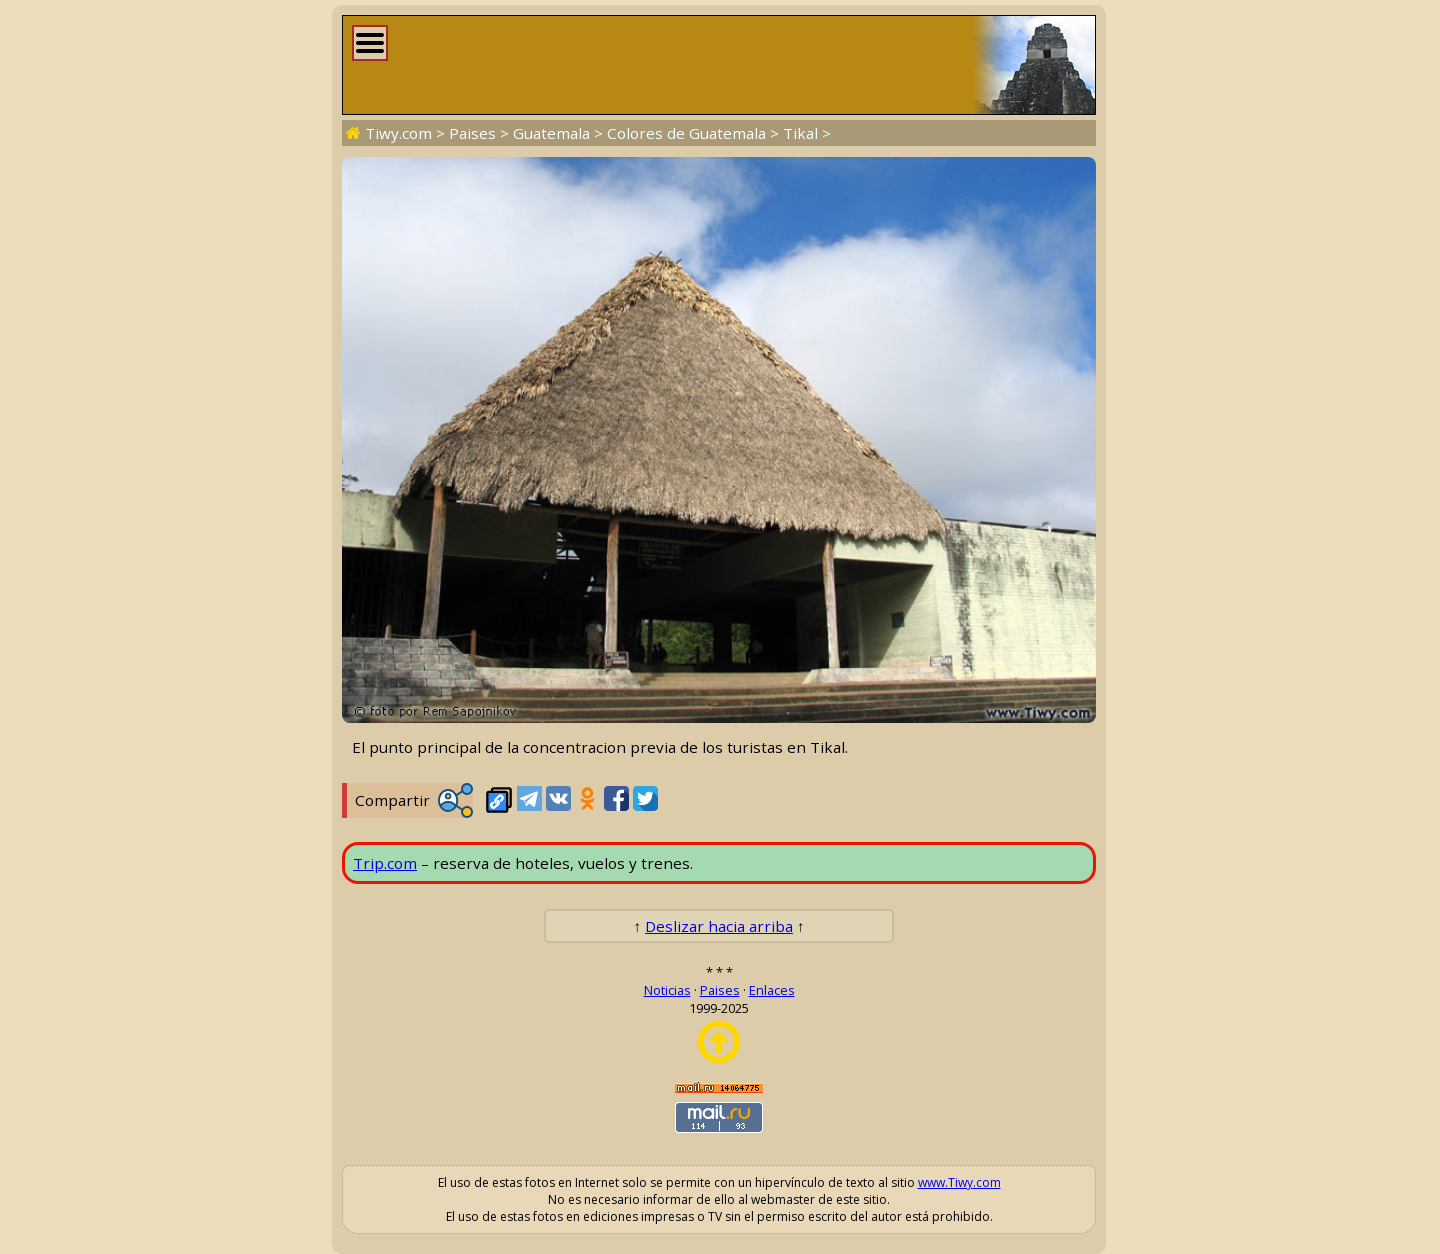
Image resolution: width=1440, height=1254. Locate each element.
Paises (472, 133)
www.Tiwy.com (959, 1182)
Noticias (667, 990)
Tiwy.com (398, 133)
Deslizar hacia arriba (719, 926)
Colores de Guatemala (686, 133)
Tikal (800, 133)
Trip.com (385, 863)
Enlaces (772, 990)
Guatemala (551, 133)
